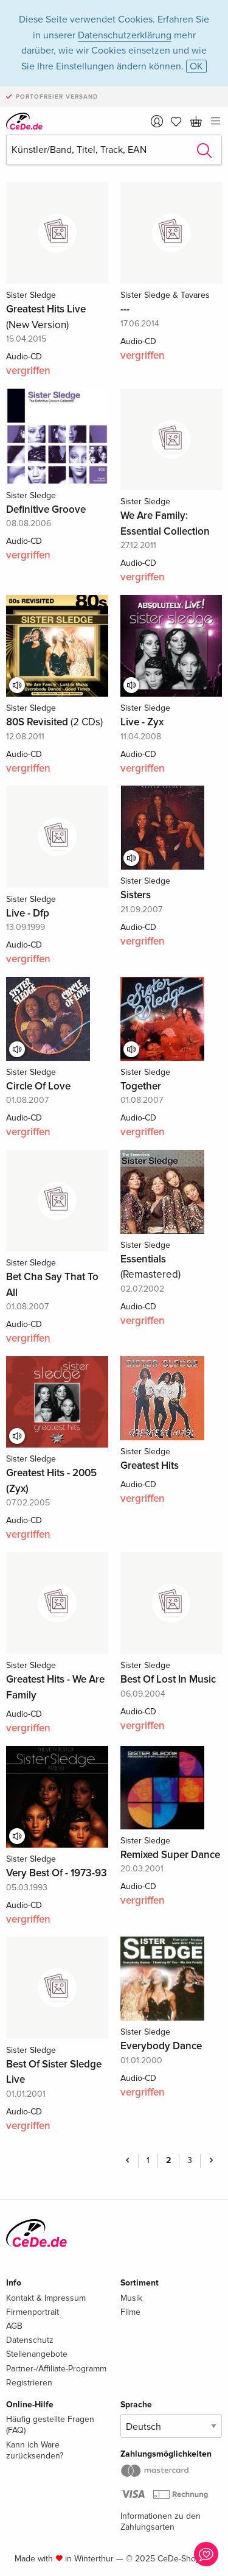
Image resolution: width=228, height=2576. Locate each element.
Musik (131, 2298)
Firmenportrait (32, 2312)
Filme (130, 2312)
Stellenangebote (36, 2354)
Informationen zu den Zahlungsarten (160, 2521)
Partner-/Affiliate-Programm (56, 2368)
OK (196, 66)
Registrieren (29, 2382)
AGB (14, 2326)
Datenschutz (30, 2340)
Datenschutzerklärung (124, 35)
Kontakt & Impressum (46, 2298)
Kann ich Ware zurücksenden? (34, 2450)
